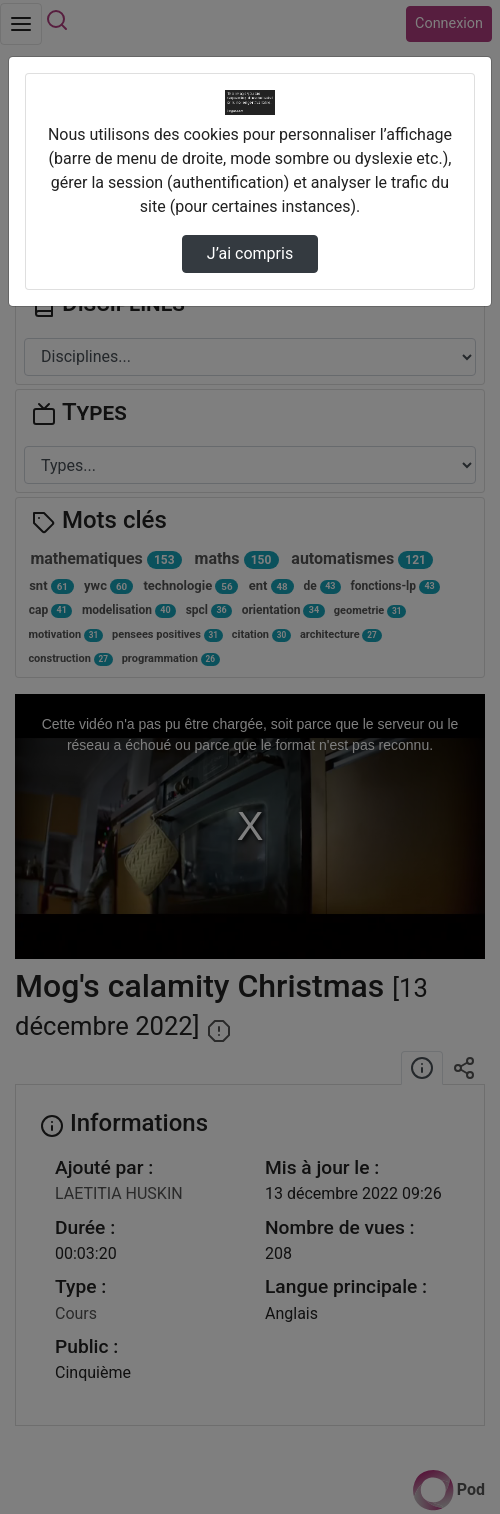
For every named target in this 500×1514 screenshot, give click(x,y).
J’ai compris (250, 253)
